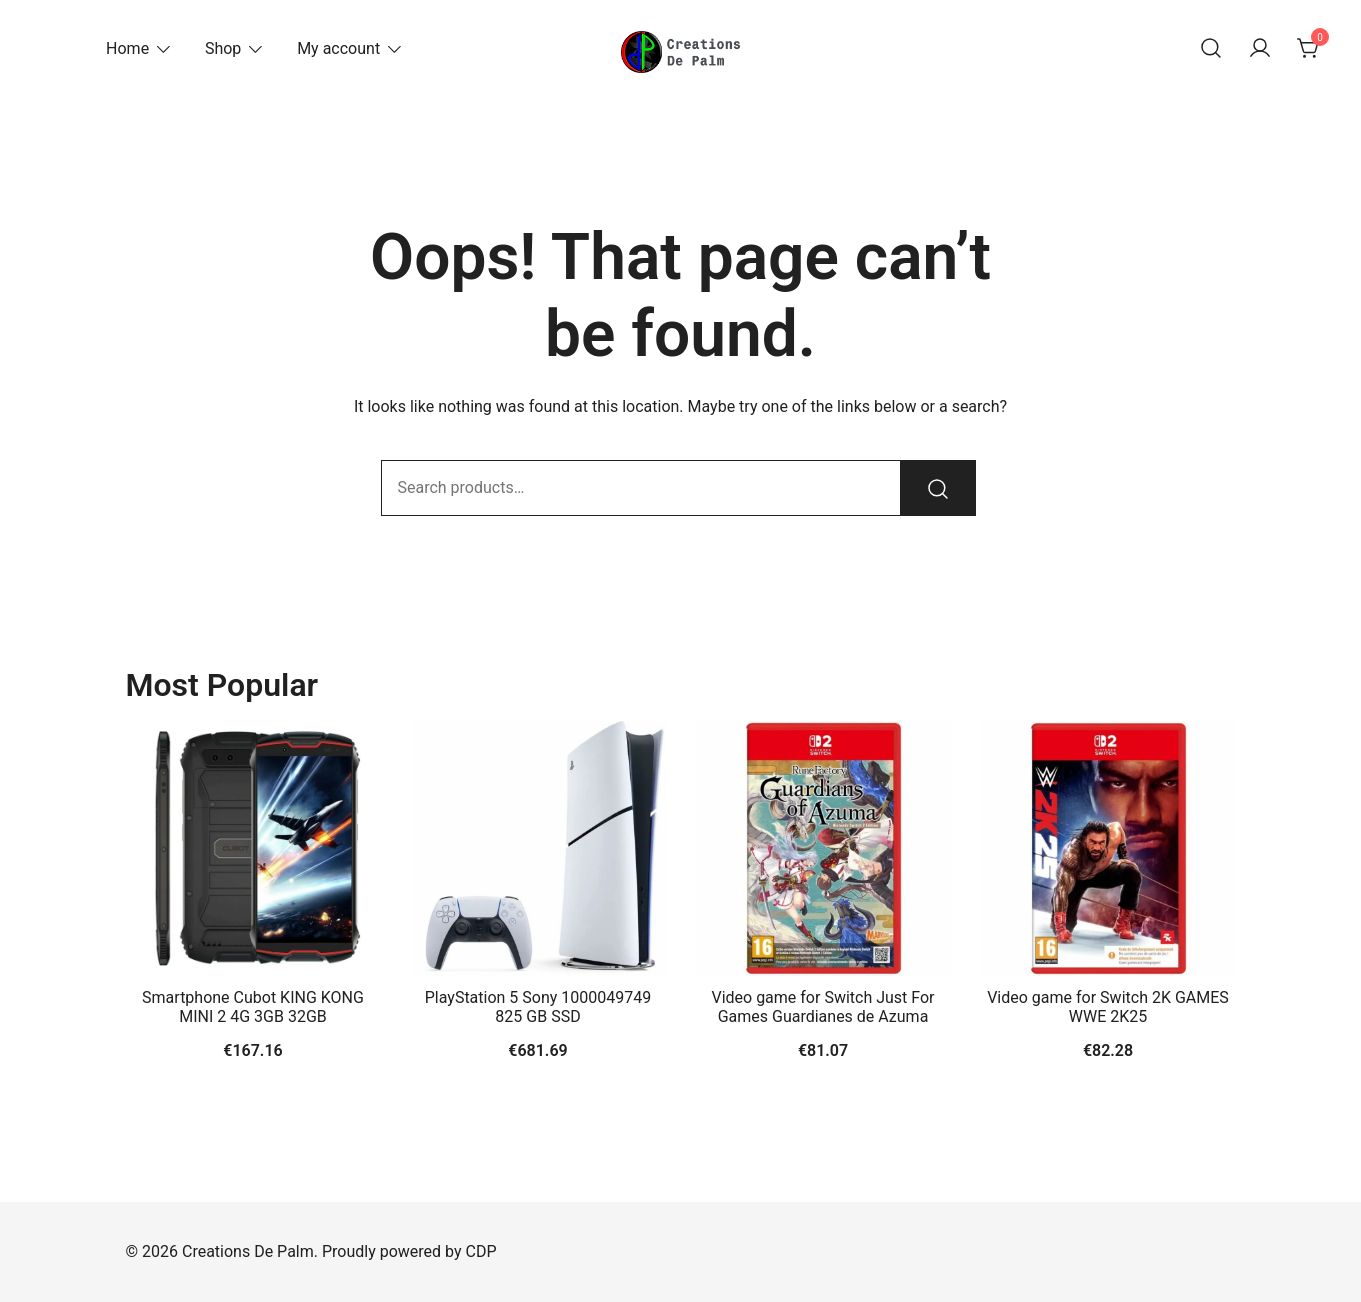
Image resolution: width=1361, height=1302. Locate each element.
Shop (223, 48)
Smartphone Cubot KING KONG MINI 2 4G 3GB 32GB (253, 1007)
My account (338, 48)
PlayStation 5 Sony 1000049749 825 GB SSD (538, 1007)
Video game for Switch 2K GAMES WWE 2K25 (1108, 1007)
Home (127, 48)
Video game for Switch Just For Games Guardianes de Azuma (822, 1007)
